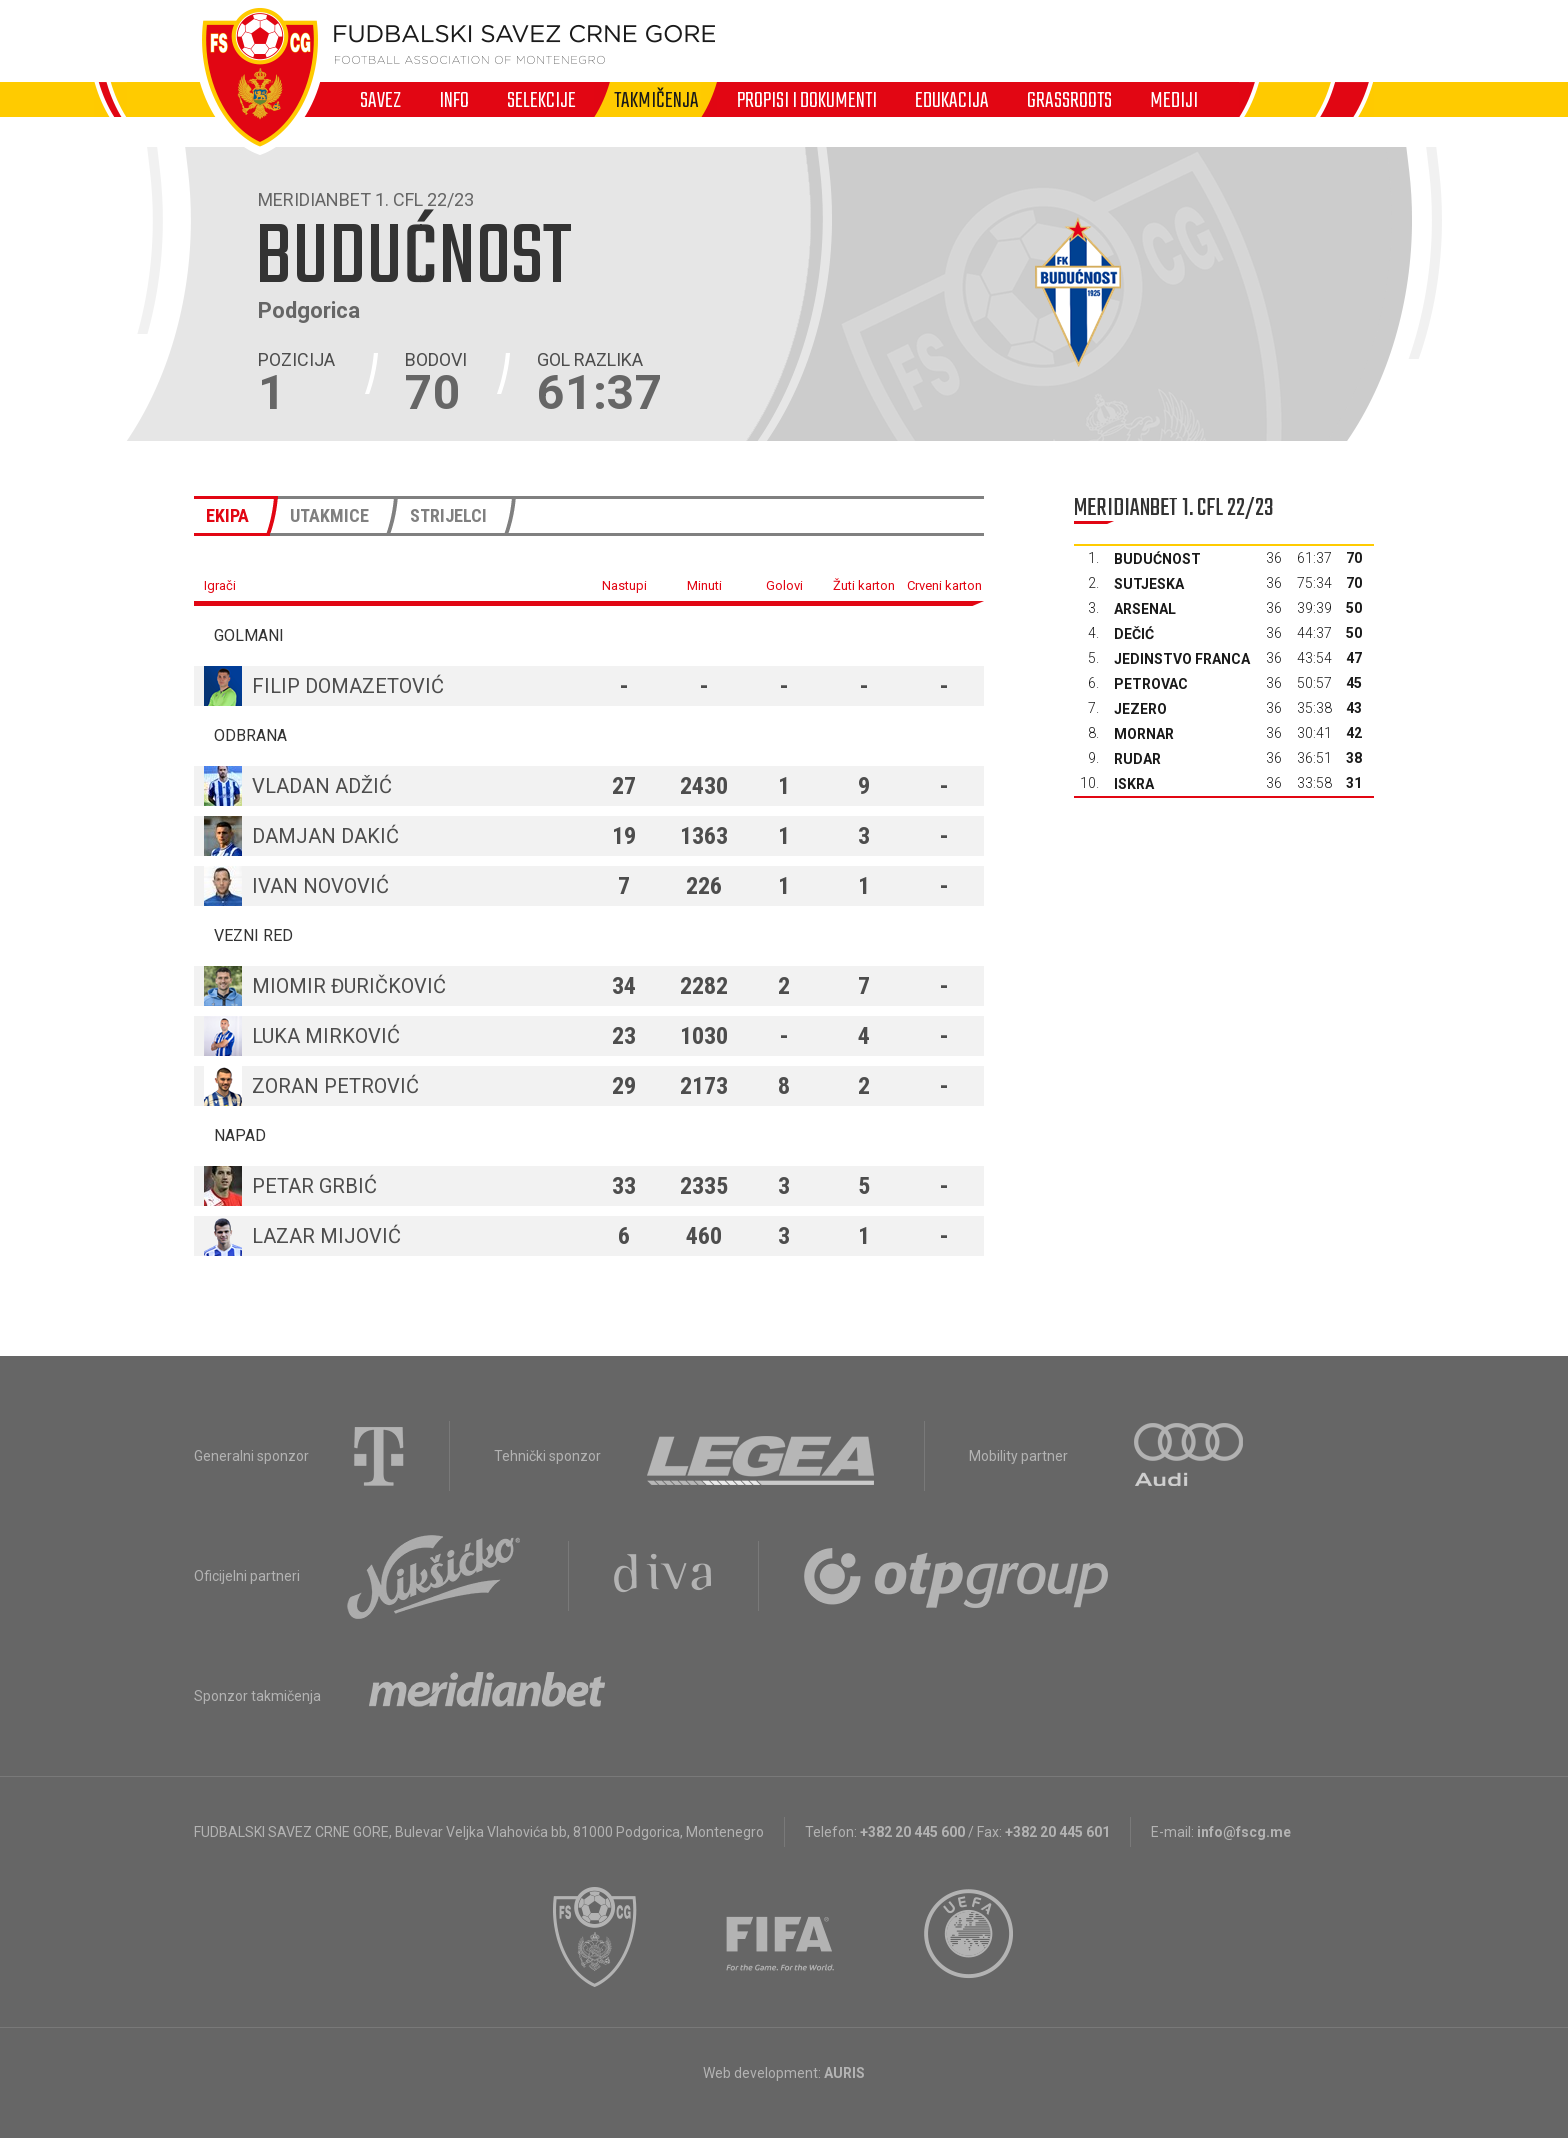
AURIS (844, 2073)
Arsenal (1145, 609)
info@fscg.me (1244, 1832)
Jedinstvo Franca (1182, 659)
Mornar (1144, 734)
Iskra (1134, 784)
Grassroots (1069, 100)
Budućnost (1157, 559)
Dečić (1134, 634)
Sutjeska (1149, 584)
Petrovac (1151, 684)
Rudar (1137, 759)
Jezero (1140, 709)
